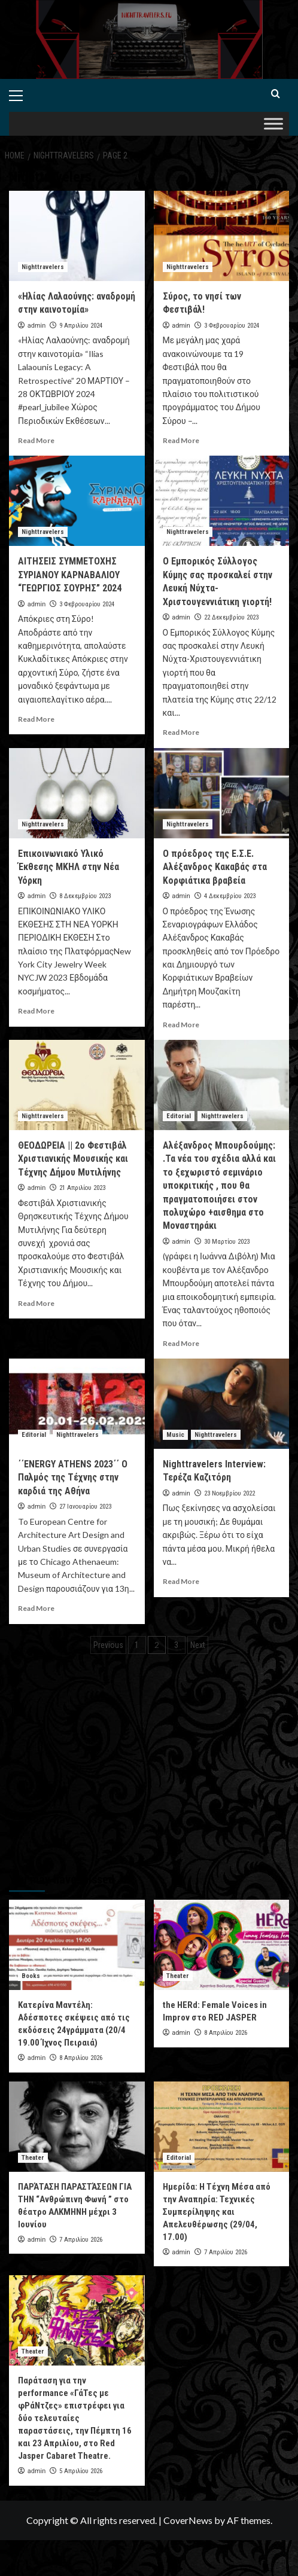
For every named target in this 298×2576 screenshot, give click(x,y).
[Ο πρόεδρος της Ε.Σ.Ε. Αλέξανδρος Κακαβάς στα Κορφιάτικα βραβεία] (222, 793)
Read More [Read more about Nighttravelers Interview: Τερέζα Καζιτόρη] (181, 1581)
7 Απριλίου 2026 (80, 2240)
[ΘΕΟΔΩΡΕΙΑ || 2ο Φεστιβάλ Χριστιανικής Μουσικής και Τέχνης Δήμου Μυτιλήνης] (77, 1085)
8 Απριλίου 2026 (80, 2058)
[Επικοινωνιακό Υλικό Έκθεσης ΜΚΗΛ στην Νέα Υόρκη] (77, 793)
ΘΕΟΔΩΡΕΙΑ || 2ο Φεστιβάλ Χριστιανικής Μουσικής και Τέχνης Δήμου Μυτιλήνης (73, 1159)
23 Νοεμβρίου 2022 (229, 1493)
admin (37, 325)
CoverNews (187, 2520)
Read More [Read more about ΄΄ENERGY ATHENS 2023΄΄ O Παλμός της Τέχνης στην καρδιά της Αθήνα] (36, 1608)
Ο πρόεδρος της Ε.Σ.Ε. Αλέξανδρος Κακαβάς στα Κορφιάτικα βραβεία (215, 867)
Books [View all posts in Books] (31, 1976)
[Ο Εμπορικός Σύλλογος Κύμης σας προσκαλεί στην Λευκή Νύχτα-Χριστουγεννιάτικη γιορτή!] (222, 501)
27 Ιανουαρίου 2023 (85, 1506)
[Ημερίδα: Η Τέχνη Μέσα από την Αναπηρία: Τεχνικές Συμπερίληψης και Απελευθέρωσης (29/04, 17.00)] (222, 2126)
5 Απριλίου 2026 (80, 2471)
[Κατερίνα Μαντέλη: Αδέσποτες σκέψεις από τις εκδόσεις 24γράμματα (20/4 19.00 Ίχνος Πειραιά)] (77, 1945)
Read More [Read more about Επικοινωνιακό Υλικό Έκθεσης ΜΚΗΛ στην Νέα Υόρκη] (36, 1010)
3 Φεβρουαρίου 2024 (231, 325)
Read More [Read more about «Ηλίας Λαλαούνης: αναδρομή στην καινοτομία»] (36, 440)
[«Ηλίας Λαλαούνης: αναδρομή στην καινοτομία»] (77, 236)
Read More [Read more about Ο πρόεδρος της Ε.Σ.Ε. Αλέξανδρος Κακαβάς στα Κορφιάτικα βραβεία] (181, 1024)
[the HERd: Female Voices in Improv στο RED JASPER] (222, 1945)
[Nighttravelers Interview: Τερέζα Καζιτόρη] (222, 1404)
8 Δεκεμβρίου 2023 (85, 896)
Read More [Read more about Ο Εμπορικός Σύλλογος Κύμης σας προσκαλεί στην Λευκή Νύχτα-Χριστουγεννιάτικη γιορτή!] (181, 732)
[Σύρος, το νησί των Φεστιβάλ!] (222, 236)
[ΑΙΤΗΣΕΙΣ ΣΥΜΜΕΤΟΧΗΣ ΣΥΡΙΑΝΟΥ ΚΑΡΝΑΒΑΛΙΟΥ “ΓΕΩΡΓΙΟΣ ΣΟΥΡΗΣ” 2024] (77, 501)
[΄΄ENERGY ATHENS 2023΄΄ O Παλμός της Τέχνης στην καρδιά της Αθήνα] (77, 1404)
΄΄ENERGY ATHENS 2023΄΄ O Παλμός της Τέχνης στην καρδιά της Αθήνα (72, 1477)
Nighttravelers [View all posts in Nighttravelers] (43, 267)
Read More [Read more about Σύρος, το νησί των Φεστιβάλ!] (181, 440)
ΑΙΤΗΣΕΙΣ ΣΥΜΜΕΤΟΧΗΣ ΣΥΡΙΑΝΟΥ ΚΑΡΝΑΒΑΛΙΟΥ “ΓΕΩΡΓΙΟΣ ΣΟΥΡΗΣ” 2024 (69, 575)
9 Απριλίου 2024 (80, 325)
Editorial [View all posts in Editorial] (178, 1116)
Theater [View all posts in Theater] (177, 1976)
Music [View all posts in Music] (175, 1435)
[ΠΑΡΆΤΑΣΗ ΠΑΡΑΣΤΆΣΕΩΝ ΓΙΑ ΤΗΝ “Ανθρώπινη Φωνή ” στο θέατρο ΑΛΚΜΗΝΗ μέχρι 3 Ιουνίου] (77, 2126)
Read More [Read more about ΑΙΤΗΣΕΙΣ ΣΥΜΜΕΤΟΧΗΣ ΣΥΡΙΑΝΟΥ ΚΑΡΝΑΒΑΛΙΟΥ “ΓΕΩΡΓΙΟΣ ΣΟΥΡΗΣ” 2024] (36, 719)
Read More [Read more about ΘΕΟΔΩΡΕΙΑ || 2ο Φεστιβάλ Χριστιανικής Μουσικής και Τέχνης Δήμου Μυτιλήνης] (36, 1303)
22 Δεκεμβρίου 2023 (231, 617)
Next (197, 1645)
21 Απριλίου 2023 (82, 1188)
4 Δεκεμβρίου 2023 (230, 896)
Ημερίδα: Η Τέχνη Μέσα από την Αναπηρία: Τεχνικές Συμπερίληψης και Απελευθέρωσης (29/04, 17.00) (216, 2211)
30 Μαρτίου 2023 (227, 1242)
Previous (108, 1645)
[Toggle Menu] (273, 123)
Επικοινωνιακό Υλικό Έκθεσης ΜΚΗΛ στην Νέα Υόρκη (68, 867)
